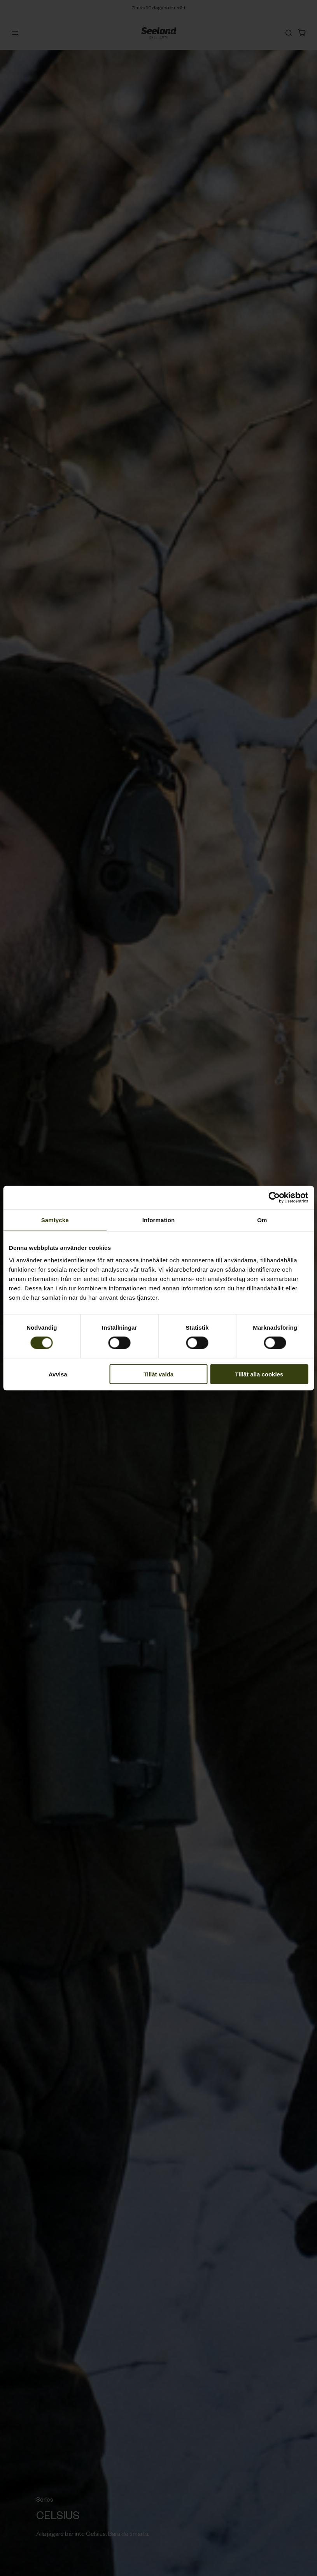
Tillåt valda (158, 1374)
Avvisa (58, 1374)
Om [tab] (262, 1220)
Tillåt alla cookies (259, 1374)
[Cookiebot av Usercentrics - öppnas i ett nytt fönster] (274, 1197)
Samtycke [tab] (55, 1220)
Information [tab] (158, 1220)
